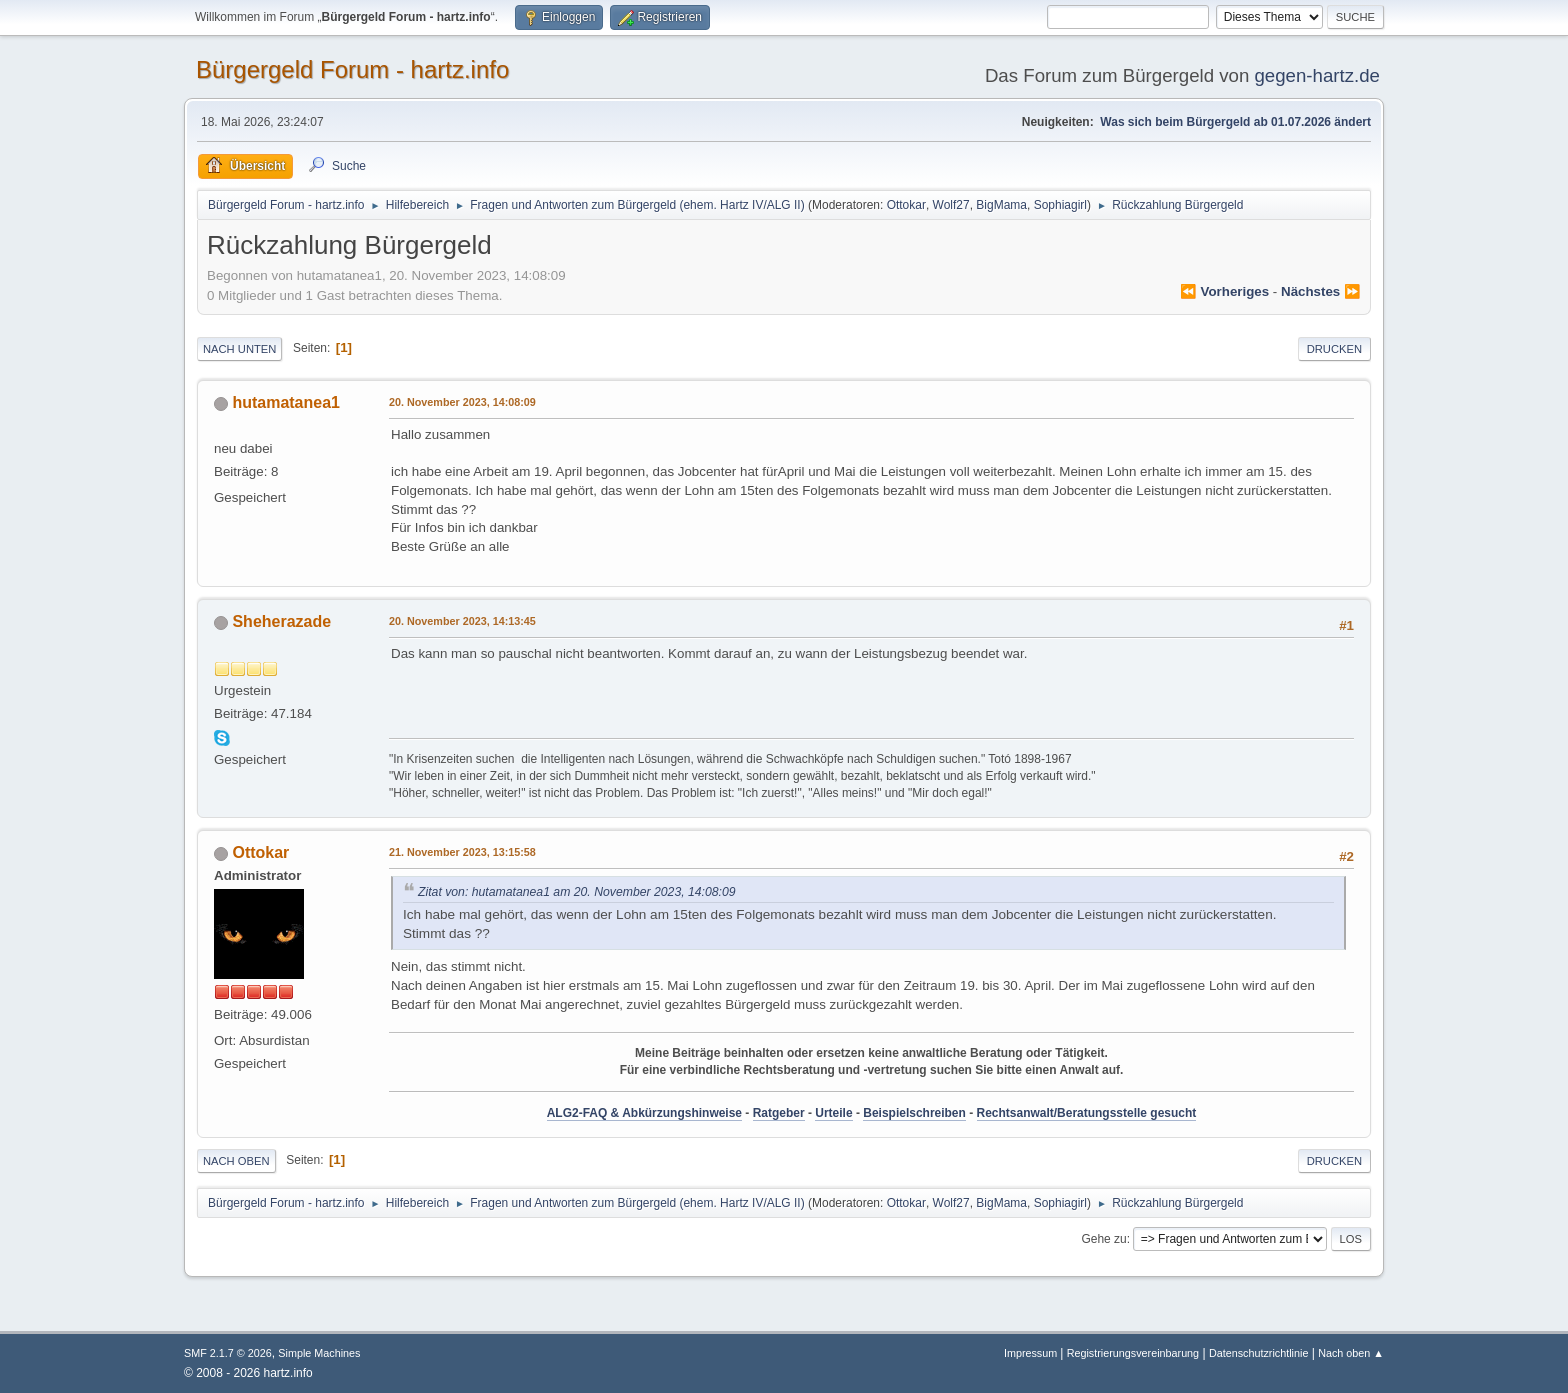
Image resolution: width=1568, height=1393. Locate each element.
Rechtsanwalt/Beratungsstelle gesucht (1087, 1113)
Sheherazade (281, 621)
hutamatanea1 (286, 402)
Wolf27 (951, 205)
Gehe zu (1103, 1239)
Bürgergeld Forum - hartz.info (352, 69)
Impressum (1032, 1353)
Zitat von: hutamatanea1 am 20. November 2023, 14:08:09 (577, 892)
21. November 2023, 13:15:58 (462, 852)
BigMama (1001, 205)
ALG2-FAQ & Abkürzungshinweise (644, 1113)
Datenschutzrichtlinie (1258, 1353)
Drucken (1334, 349)
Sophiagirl (1060, 205)
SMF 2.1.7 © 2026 (228, 1353)
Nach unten (239, 349)
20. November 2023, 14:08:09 (462, 402)
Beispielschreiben (914, 1113)
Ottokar (906, 205)
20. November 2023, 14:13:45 (462, 621)
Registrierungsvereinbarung (1133, 1353)
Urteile (833, 1113)
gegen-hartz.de (1317, 75)
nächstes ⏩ (1321, 291)
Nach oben (236, 1161)
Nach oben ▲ (1351, 1353)
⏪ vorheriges (1224, 291)
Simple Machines (319, 1353)
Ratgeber (779, 1113)
